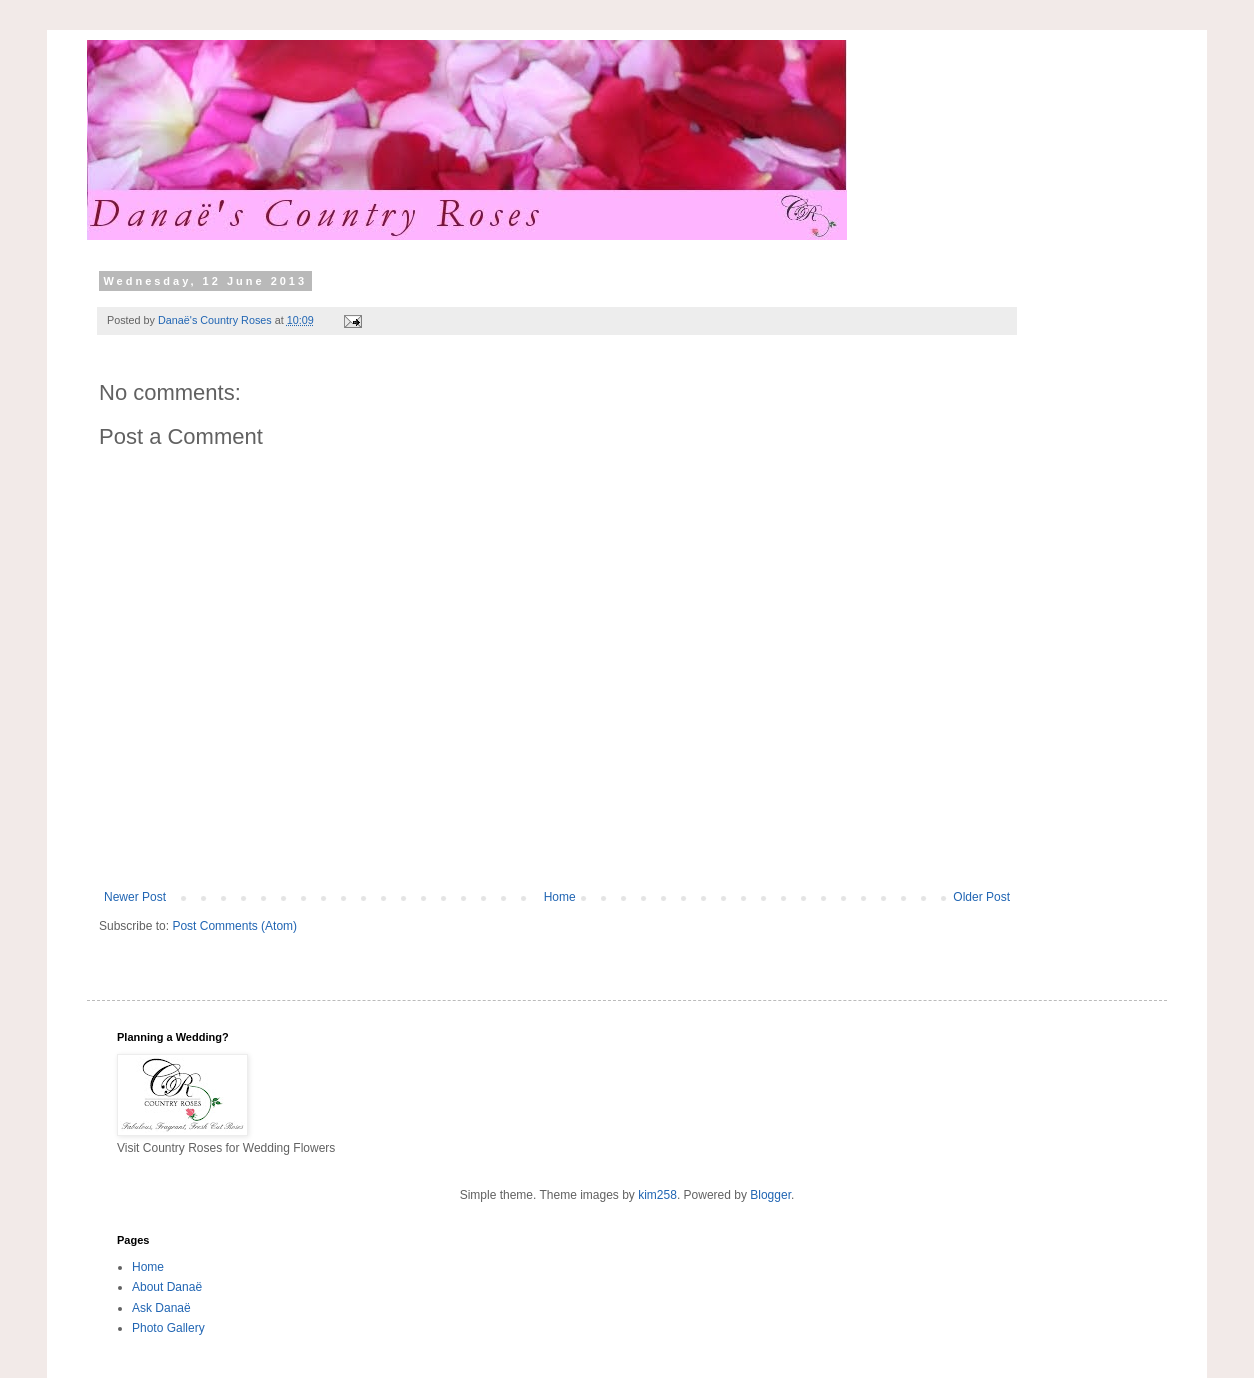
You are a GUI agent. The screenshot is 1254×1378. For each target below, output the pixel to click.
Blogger (770, 1195)
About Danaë (167, 1287)
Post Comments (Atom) (234, 926)
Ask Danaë (161, 1308)
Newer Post (135, 897)
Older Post (981, 897)
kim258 (657, 1195)
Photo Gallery (168, 1328)
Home (560, 897)
